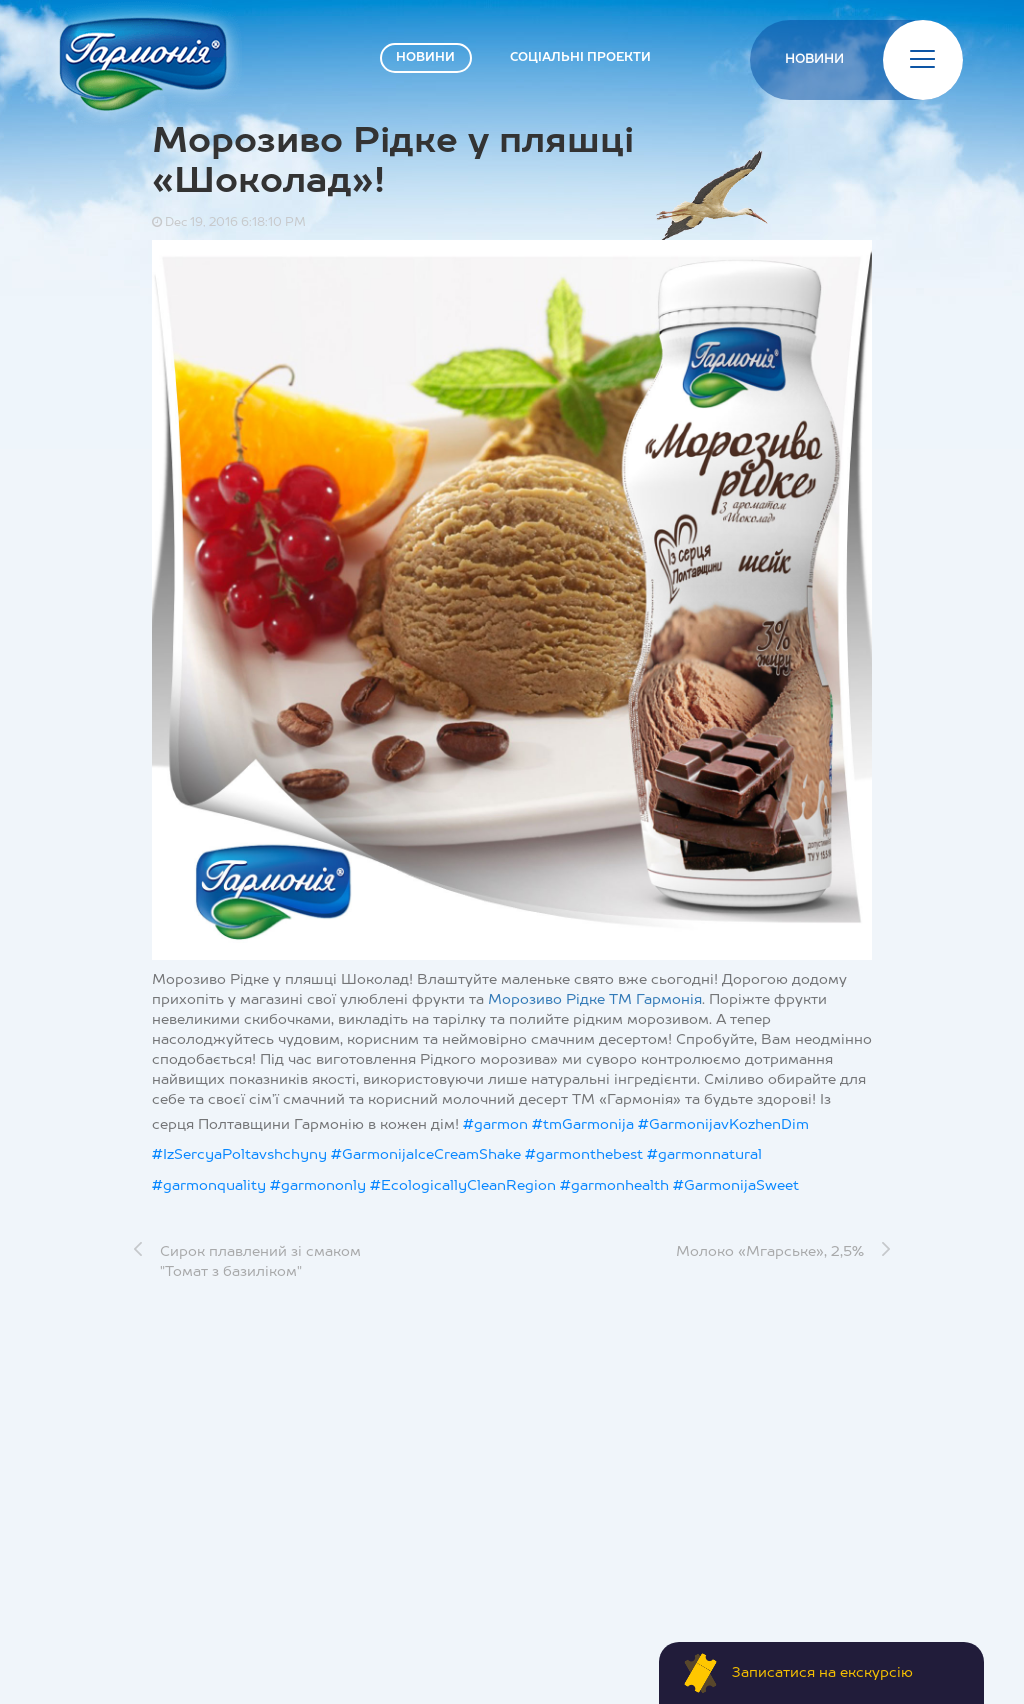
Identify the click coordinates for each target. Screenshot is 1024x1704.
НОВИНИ (425, 58)
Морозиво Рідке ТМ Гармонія (595, 1000)
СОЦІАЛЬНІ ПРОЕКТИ (580, 58)
